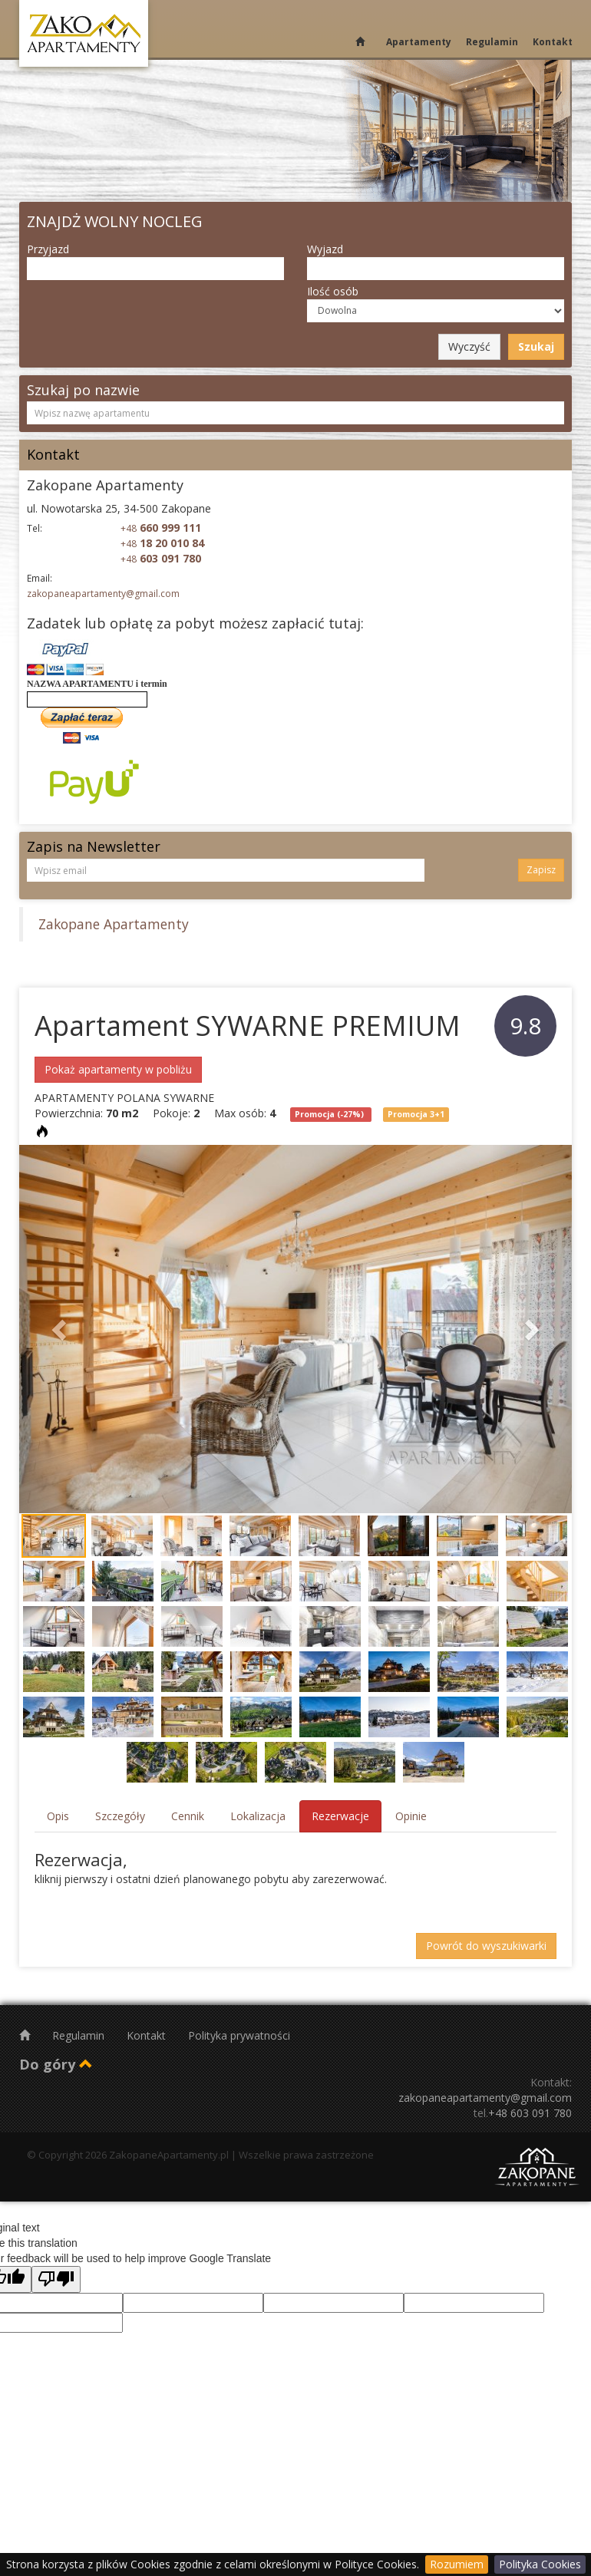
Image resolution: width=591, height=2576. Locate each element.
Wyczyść (469, 346)
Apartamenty (418, 41)
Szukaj (536, 346)
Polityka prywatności (239, 2035)
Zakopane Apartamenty (113, 924)
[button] (60, 1329)
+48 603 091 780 (530, 2113)
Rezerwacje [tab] (340, 1816)
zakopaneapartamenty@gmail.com (103, 593)
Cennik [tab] (187, 1816)
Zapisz (541, 869)
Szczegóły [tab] (120, 1816)
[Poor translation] (56, 2279)
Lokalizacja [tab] (258, 1816)
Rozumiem (457, 2564)
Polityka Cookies (540, 2564)
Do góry (56, 2064)
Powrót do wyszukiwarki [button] (486, 1945)
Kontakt (553, 41)
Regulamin (492, 41)
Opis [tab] (58, 1816)
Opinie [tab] (411, 1816)
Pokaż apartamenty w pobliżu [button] (118, 1069)
